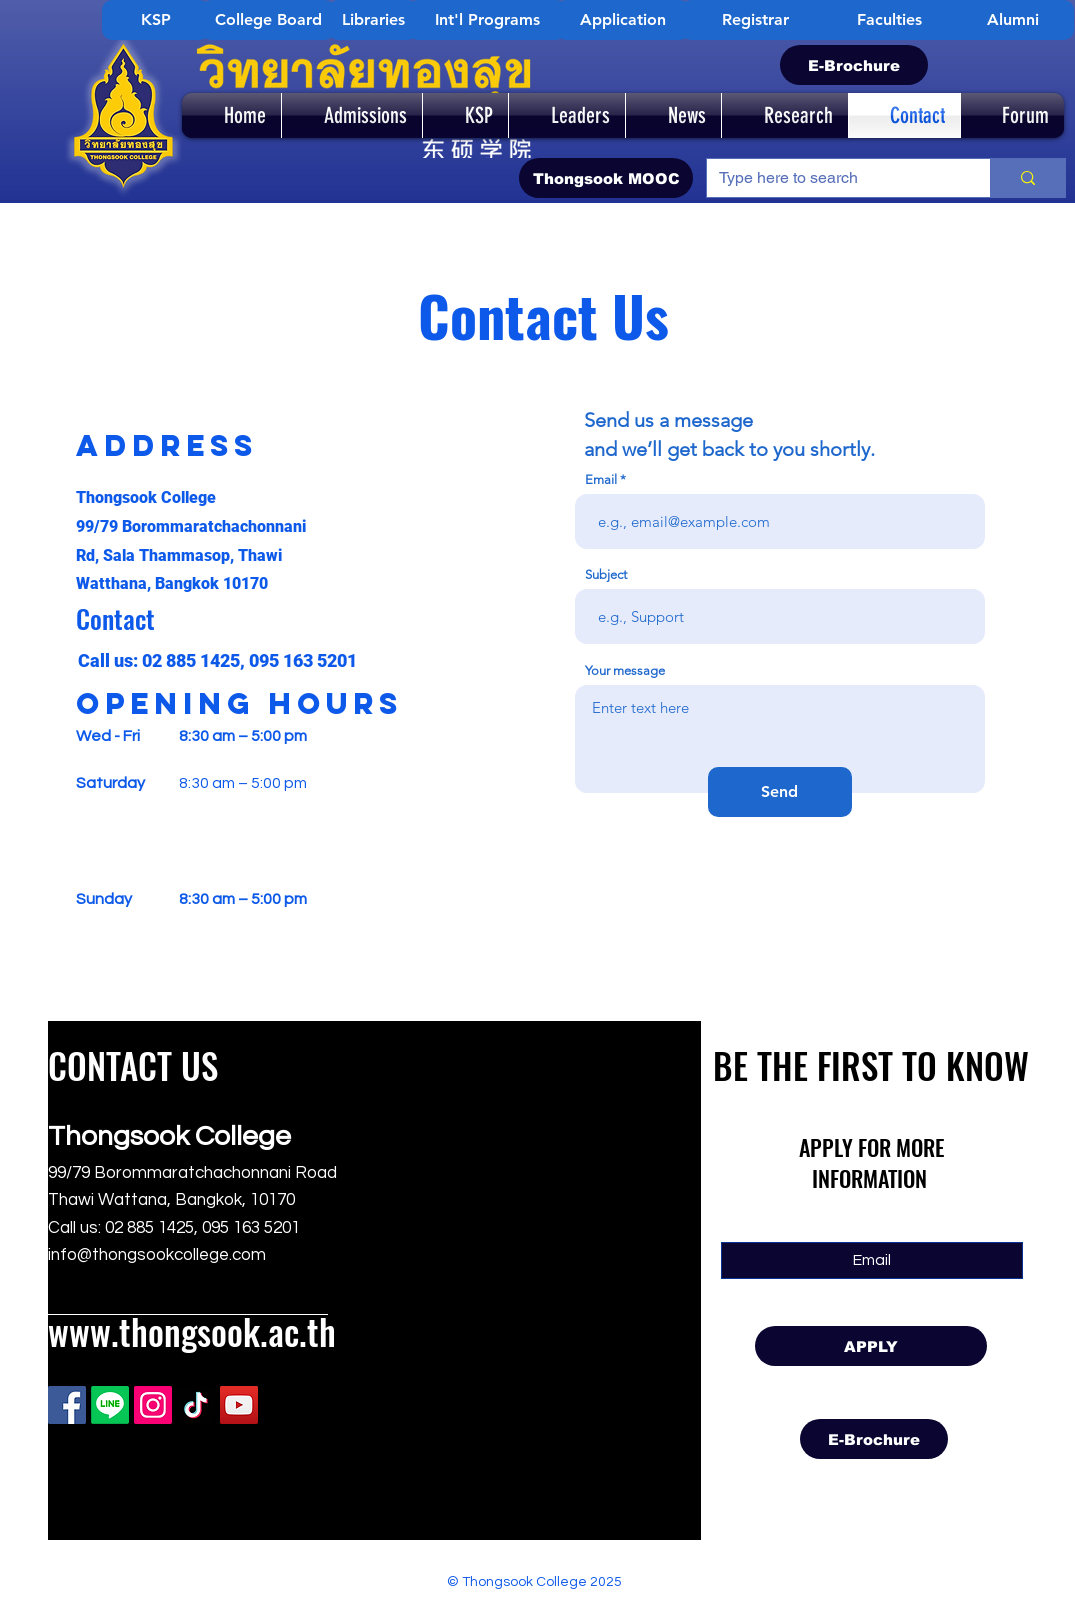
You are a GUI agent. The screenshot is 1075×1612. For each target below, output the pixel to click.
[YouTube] (239, 1405)
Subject (606, 574)
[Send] (780, 792)
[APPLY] (871, 1346)
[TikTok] (196, 1405)
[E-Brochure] (854, 65)
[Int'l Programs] (487, 20)
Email (601, 479)
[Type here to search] (833, 178)
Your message (625, 670)
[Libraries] (373, 20)
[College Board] (268, 20)
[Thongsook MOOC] (606, 178)
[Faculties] (889, 20)
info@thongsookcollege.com (157, 1255)
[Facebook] (67, 1405)
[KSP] (156, 20)
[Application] (623, 20)
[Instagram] (153, 1405)
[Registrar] (755, 20)
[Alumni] (1013, 20)
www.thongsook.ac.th (192, 1331)
